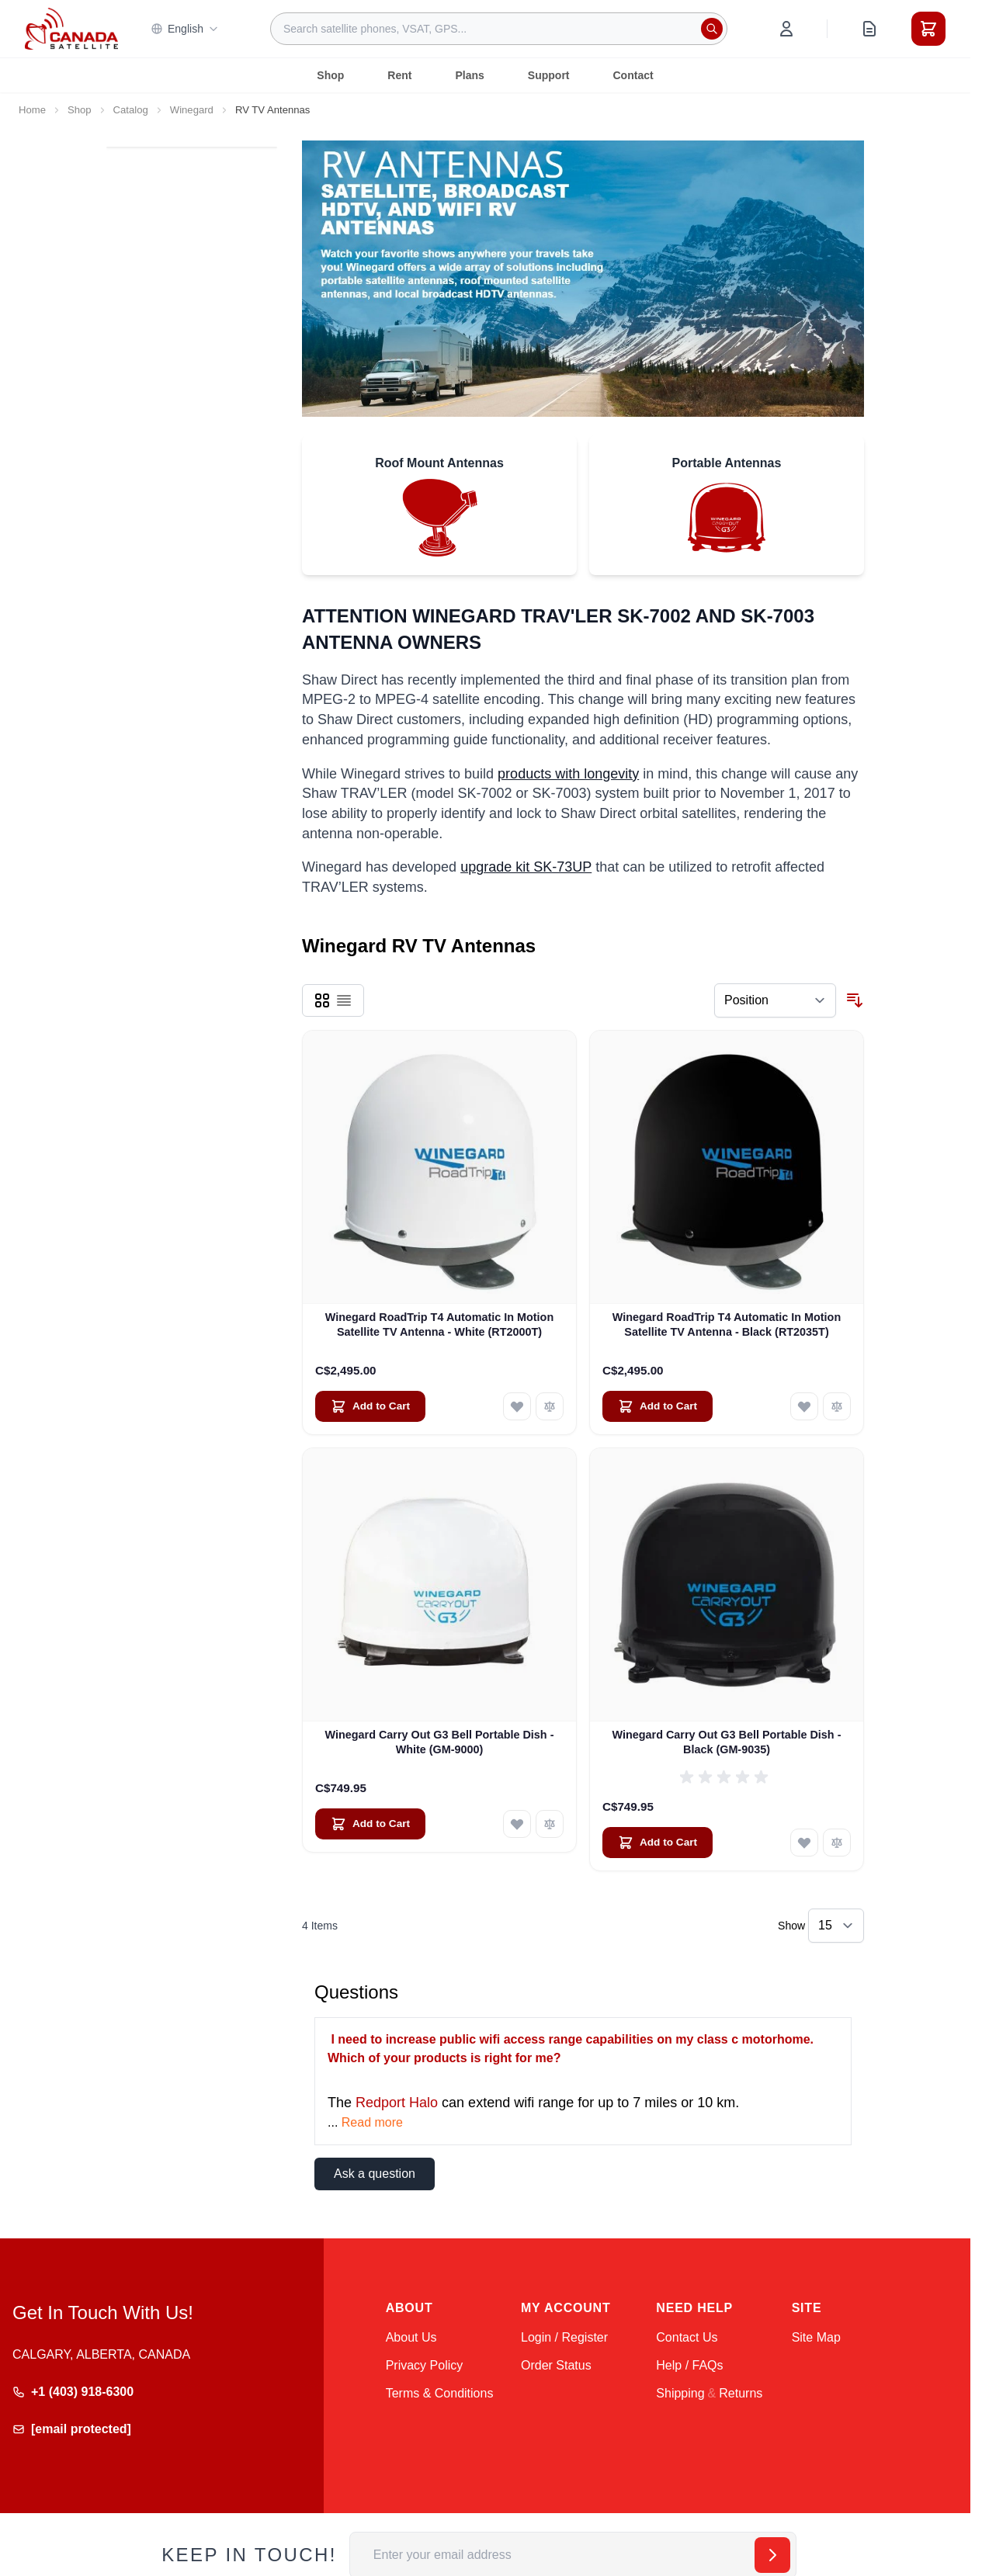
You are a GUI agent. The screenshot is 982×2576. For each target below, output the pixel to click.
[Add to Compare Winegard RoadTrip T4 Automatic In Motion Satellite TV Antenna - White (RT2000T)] (550, 1406)
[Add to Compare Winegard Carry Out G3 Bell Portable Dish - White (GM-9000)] (550, 1824)
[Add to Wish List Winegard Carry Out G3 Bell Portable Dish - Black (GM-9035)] (804, 1843)
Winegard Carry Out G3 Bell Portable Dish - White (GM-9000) (439, 1742)
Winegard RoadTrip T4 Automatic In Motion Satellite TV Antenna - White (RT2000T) (439, 1324)
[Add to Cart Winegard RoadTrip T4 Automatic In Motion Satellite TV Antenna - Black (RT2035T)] (657, 1406)
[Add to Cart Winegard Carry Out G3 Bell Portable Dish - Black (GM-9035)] (657, 1842)
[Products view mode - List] (344, 1000)
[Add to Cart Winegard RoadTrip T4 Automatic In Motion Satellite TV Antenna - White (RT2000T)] (370, 1406)
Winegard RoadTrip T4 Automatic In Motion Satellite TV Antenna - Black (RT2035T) (726, 1324)
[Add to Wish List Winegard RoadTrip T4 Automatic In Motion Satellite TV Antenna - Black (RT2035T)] (804, 1406)
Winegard (191, 110)
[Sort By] (775, 1000)
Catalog (130, 110)
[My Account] (786, 28)
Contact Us (686, 2337)
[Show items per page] (836, 1926)
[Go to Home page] (71, 29)
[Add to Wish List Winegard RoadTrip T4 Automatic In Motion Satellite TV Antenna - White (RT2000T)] (517, 1406)
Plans (469, 75)
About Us (411, 2337)
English (185, 29)
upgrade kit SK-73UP (526, 867)
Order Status (556, 2365)
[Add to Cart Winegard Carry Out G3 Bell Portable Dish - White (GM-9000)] (370, 1823)
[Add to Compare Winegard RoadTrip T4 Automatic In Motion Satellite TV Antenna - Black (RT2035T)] (837, 1406)
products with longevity (568, 774)
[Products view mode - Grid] (322, 1000)
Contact (633, 75)
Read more (372, 2122)
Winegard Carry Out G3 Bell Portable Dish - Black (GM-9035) (726, 1742)
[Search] (712, 29)
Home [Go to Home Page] (32, 110)
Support (549, 75)
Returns (740, 2393)
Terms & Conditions (440, 2393)
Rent (399, 75)
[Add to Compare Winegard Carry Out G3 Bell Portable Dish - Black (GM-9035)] (837, 1843)
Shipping (680, 2393)
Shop (330, 75)
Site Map (816, 2337)
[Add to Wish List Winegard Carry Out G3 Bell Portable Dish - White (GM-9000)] (517, 1824)
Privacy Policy (424, 2365)
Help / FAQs (689, 2365)
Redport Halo (397, 2102)
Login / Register (564, 2337)
